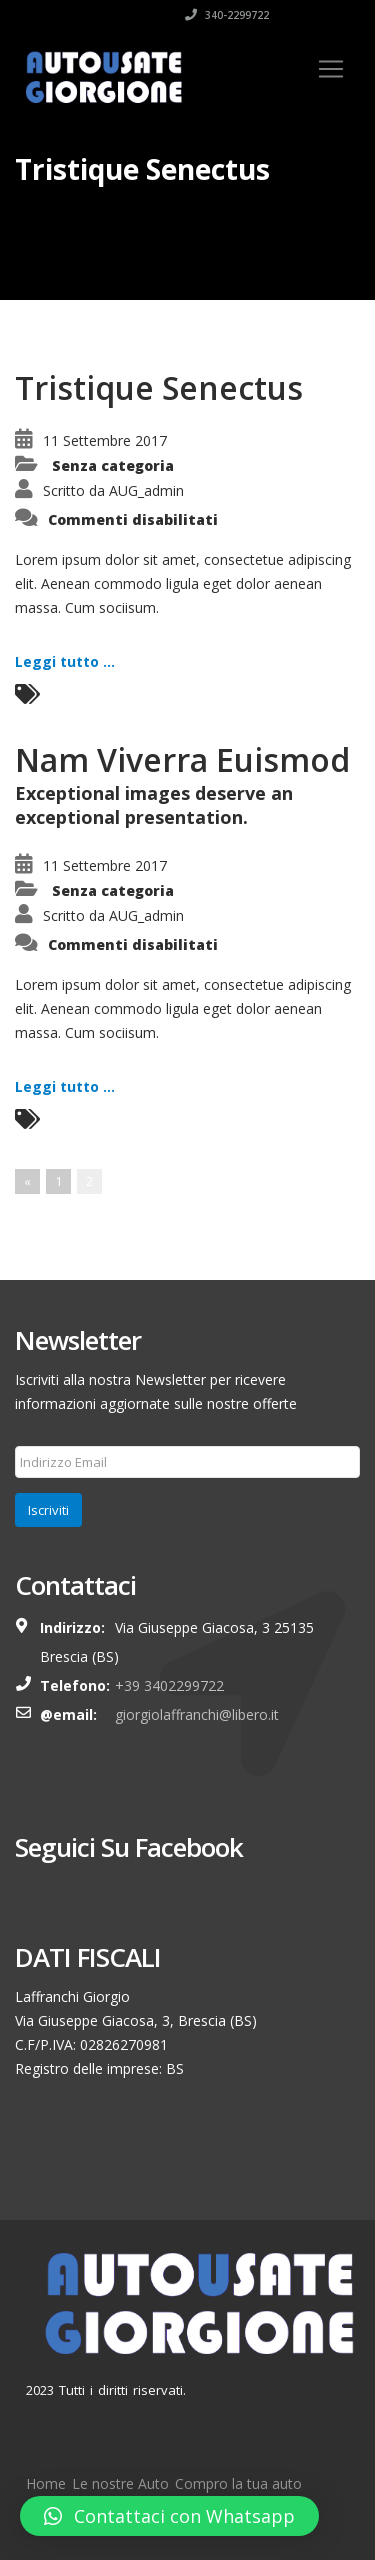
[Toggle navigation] (331, 69)
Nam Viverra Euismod (182, 759)
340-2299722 (227, 15)
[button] (169, 2516)
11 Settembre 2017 (105, 440)
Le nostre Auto (120, 2483)
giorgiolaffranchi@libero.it (197, 1714)
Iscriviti (48, 1510)
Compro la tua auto (238, 2483)
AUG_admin (146, 490)
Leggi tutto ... (65, 661)
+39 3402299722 (169, 1685)
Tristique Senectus (159, 387)
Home (46, 2483)
